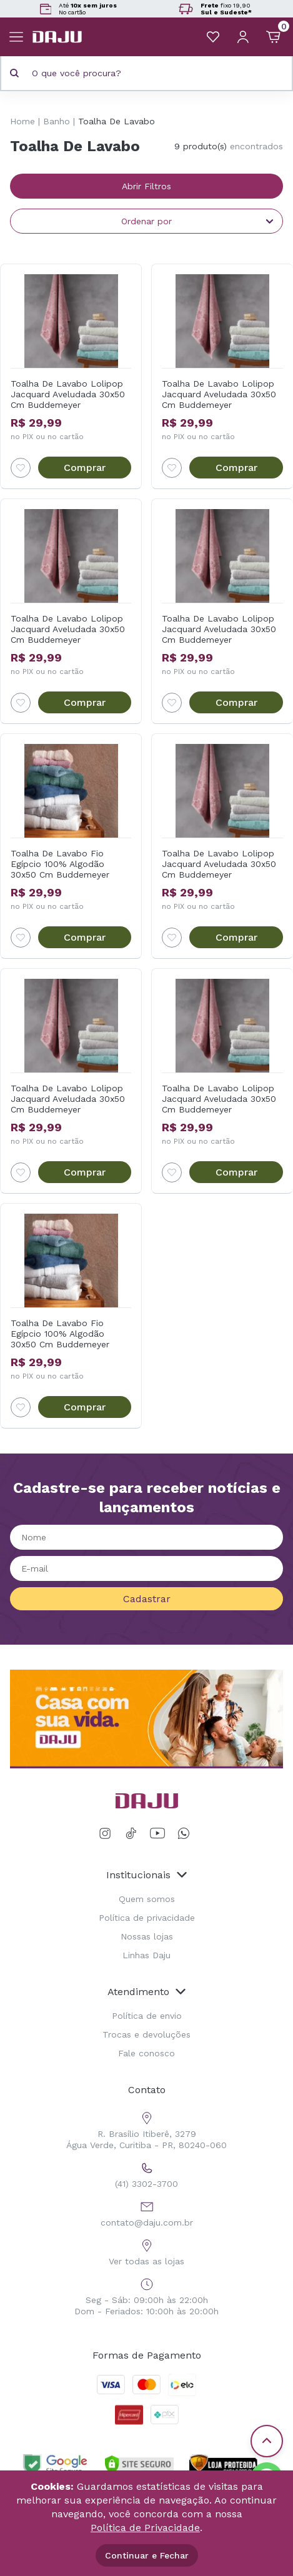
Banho (56, 121)
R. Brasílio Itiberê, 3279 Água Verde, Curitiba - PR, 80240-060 (146, 2129)
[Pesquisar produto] (14, 73)
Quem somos (147, 1899)
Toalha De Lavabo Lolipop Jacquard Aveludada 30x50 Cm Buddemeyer (68, 394)
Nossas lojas (147, 1936)
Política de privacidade (147, 1918)
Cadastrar (147, 1599)
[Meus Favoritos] (213, 37)
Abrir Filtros (146, 186)
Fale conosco (146, 2053)
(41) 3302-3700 (146, 2173)
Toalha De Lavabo (116, 121)
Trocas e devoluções (146, 2034)
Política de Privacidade (145, 2528)
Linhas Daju (146, 1955)
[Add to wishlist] (21, 468)
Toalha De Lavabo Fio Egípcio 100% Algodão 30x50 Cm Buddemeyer (60, 863)
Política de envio (147, 2016)
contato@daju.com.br (147, 2212)
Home (22, 121)
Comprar (85, 467)
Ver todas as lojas (146, 2251)
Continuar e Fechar (147, 2555)
